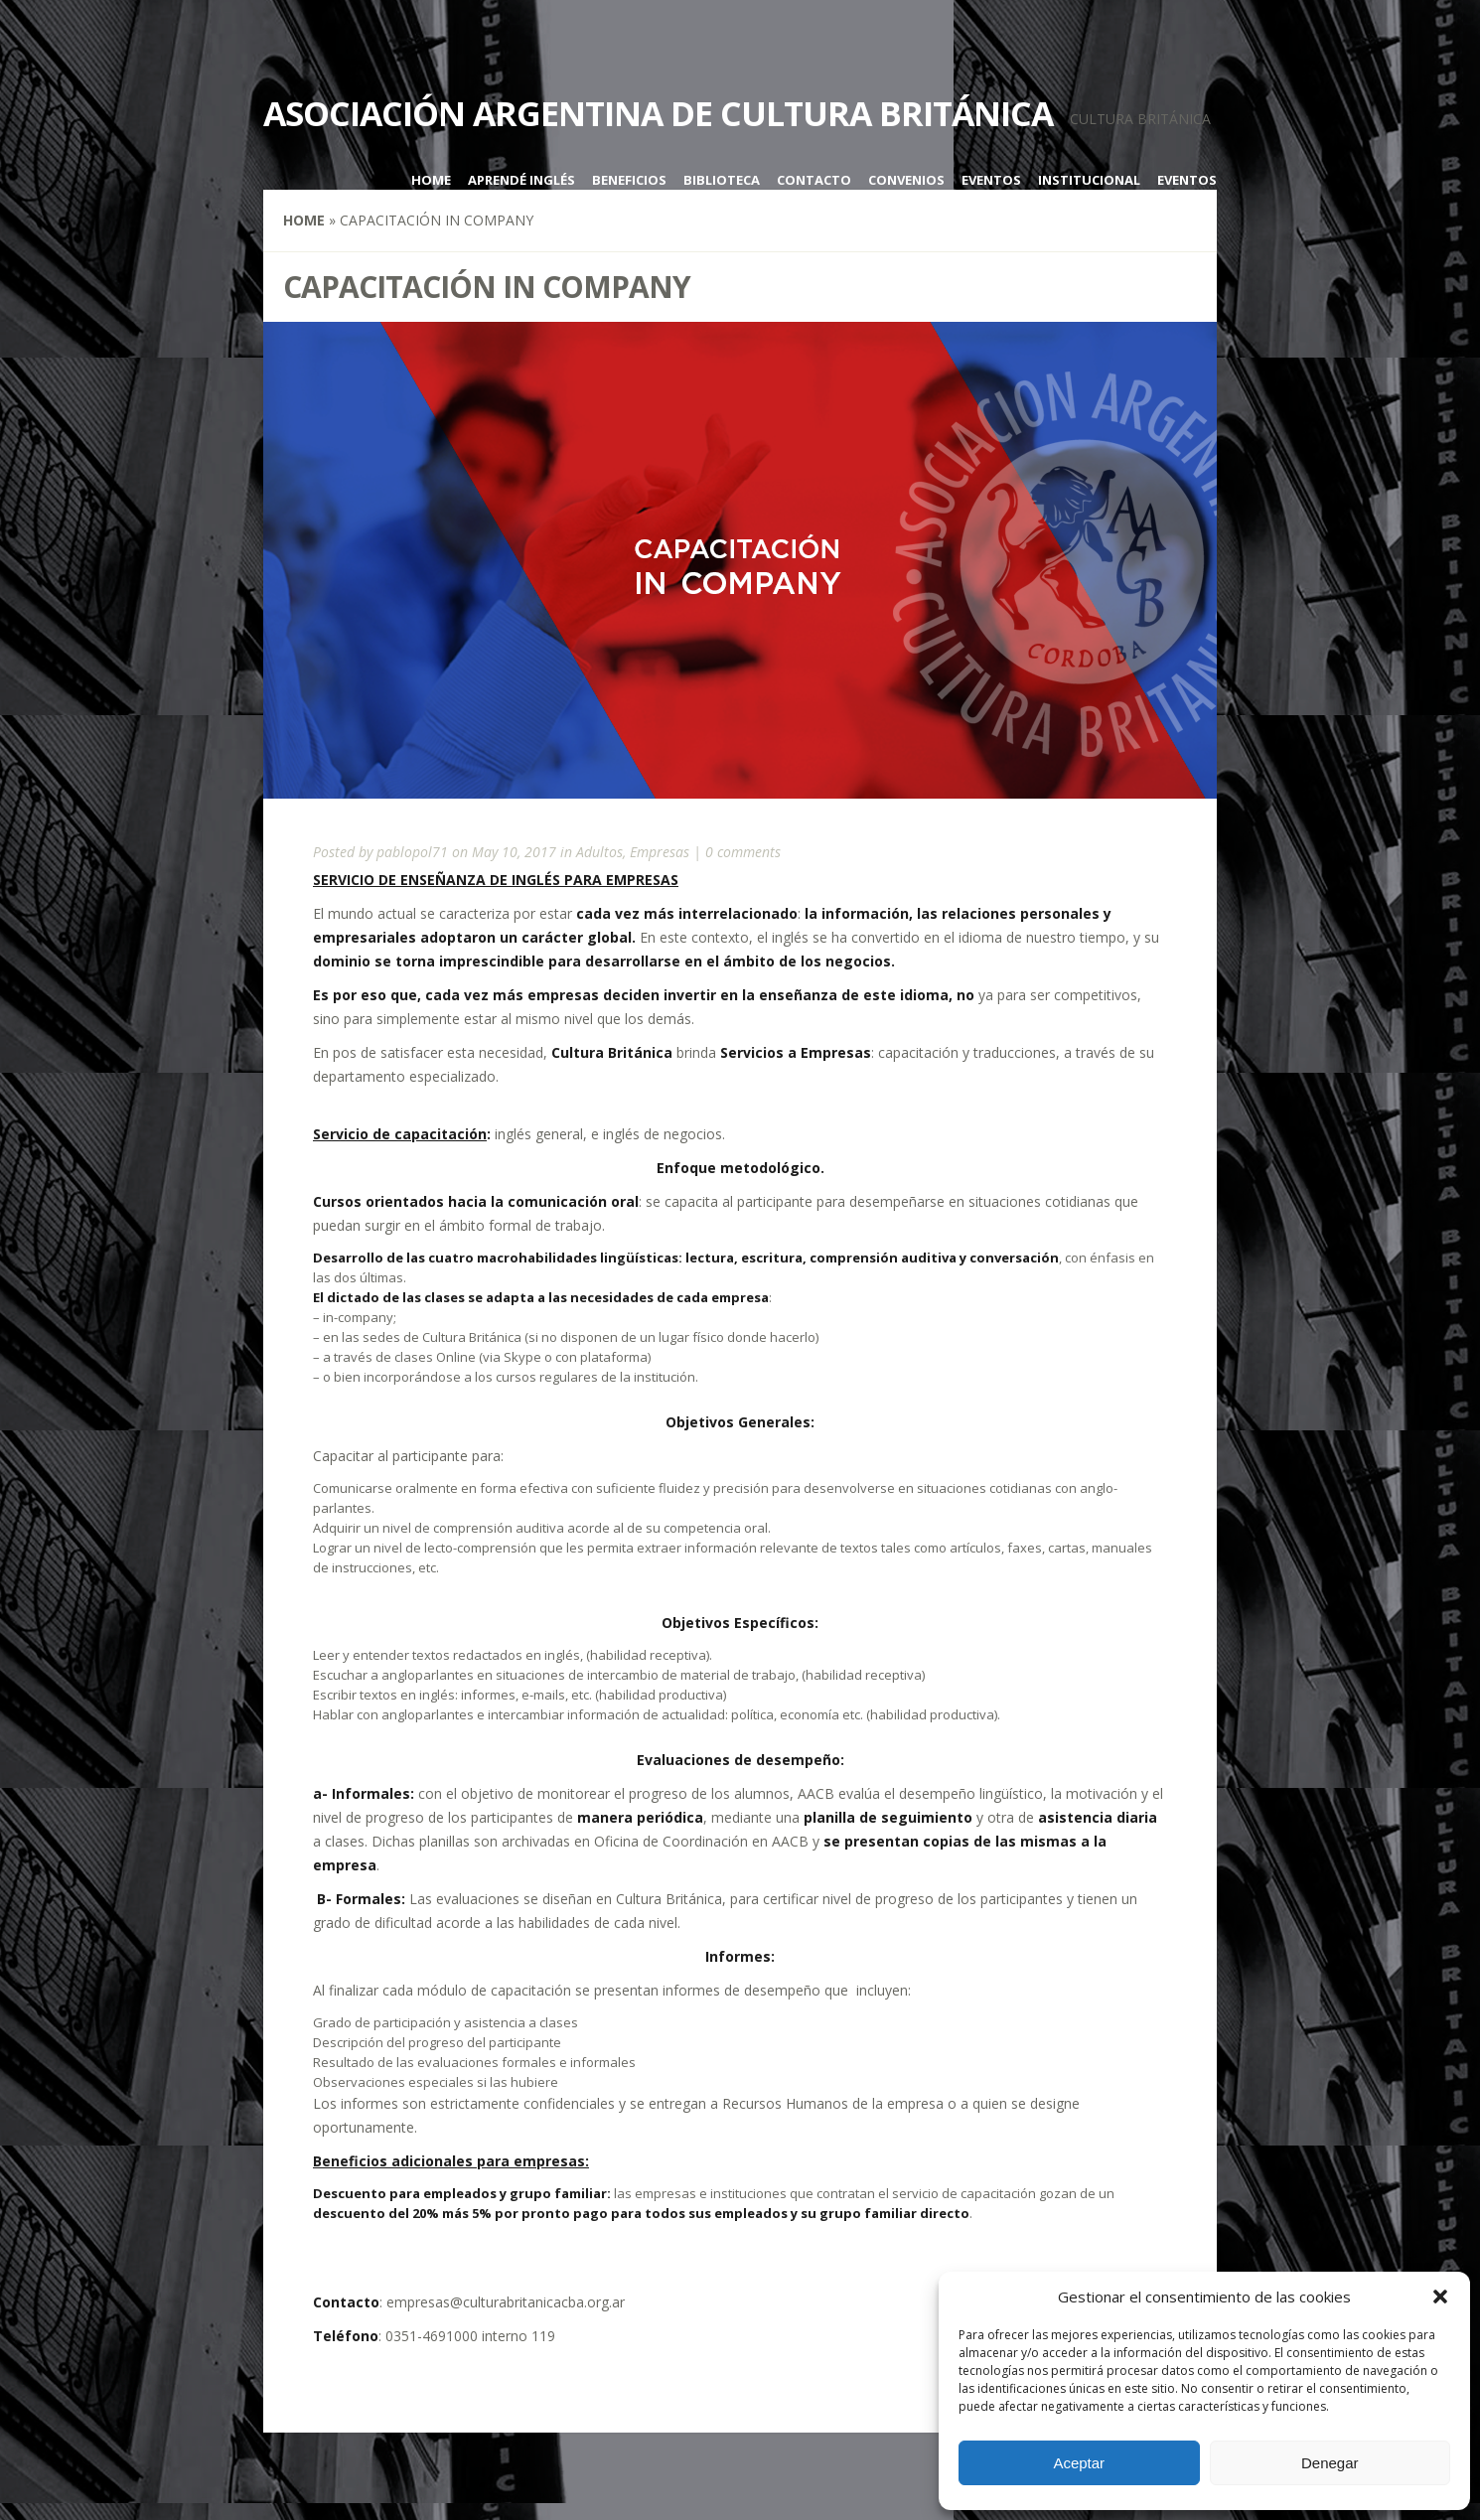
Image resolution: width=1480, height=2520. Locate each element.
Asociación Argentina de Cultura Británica (658, 113)
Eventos (991, 180)
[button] (1440, 2296)
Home (431, 180)
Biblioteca (721, 180)
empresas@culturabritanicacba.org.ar (505, 2302)
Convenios (906, 180)
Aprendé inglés (521, 180)
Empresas (659, 851)
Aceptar (1079, 2462)
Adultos (599, 851)
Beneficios (629, 180)
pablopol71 (412, 851)
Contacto (814, 180)
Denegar (1330, 2462)
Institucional (1089, 180)
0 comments (743, 851)
